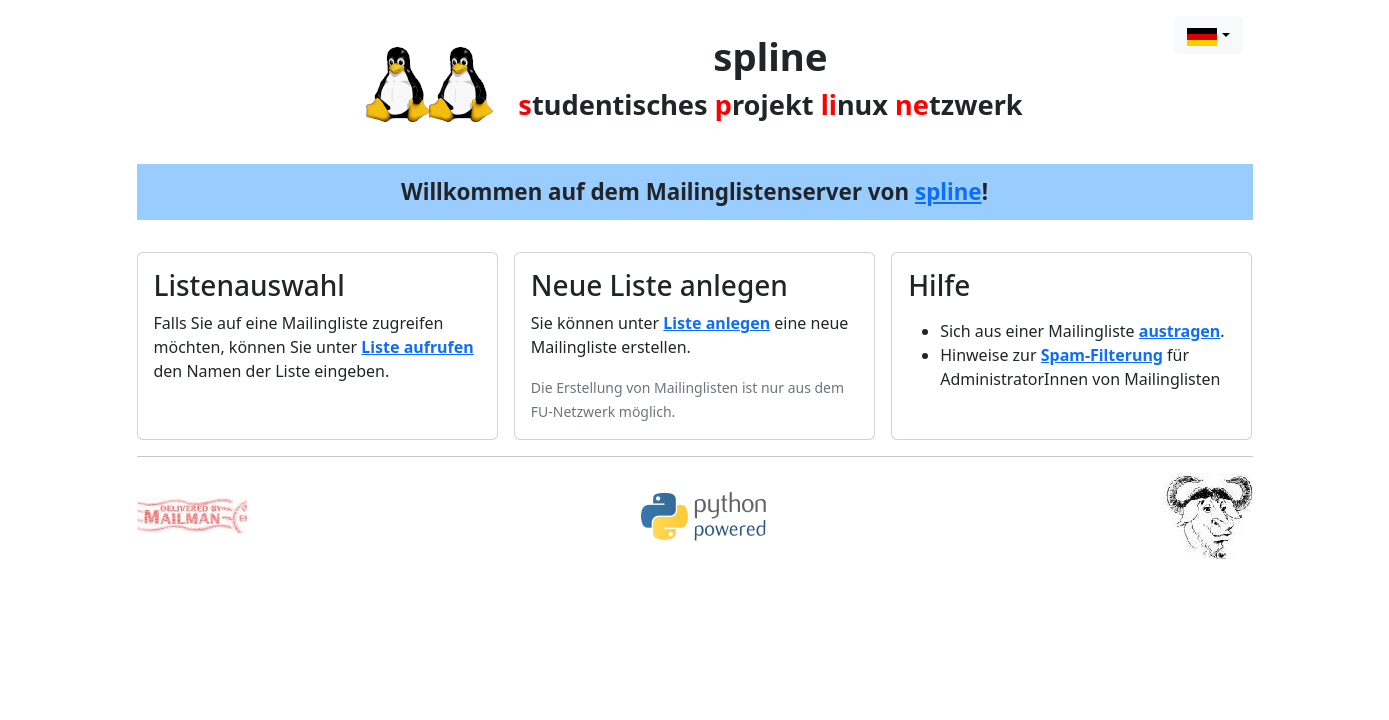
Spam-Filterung (1102, 355)
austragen (1179, 331)
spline (948, 191)
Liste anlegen (716, 323)
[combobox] (1208, 35)
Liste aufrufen (417, 347)
